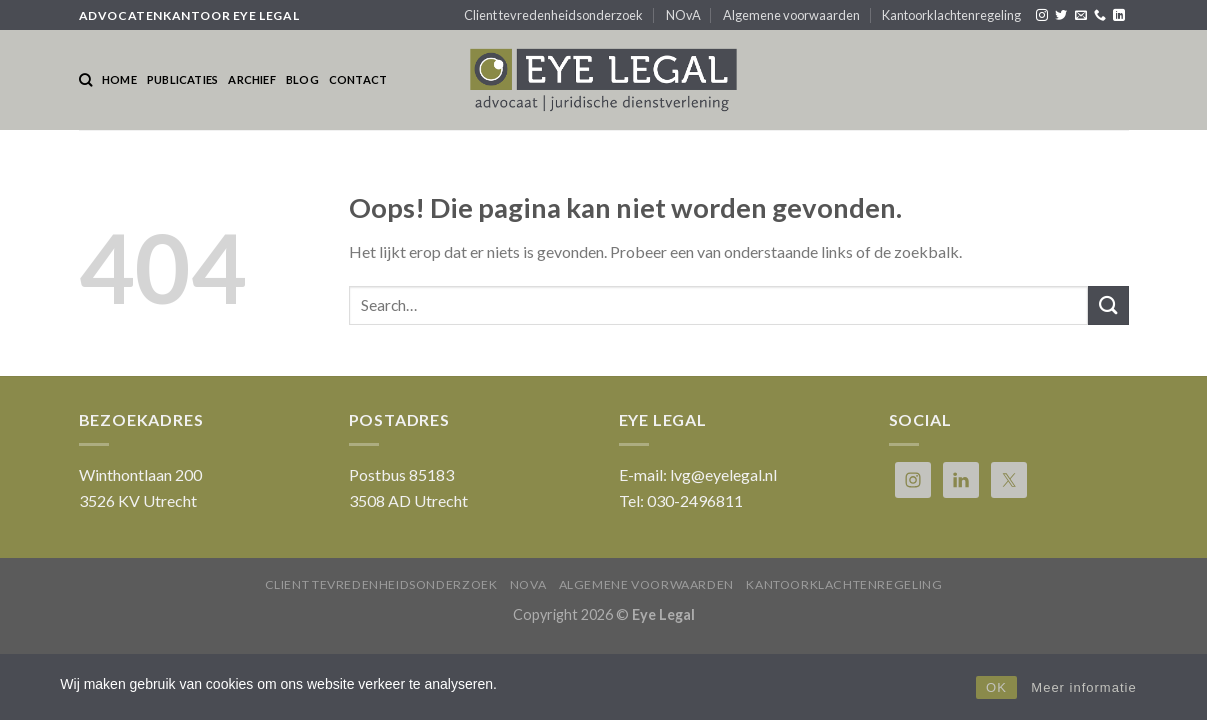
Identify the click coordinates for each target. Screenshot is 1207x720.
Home (119, 79)
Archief (252, 79)
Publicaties (182, 79)
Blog (302, 79)
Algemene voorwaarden (791, 15)
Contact (358, 79)
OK (996, 687)
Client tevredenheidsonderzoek (553, 15)
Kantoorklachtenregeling (951, 15)
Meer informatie (1083, 687)
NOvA (683, 15)
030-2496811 (695, 500)
